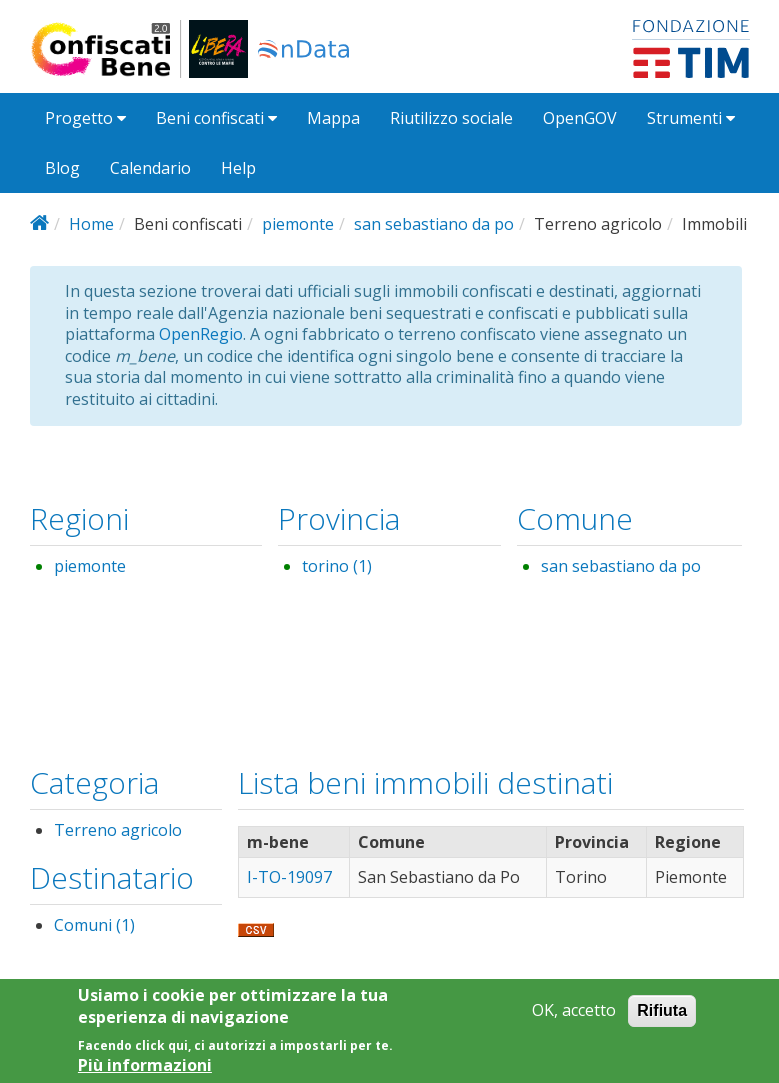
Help (238, 168)
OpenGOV (580, 118)
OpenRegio (201, 334)
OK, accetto (574, 1017)
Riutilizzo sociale (451, 118)
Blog (62, 168)
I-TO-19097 (289, 877)
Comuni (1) (94, 925)
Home (91, 224)
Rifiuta (662, 1017)
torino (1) (337, 566)
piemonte (298, 224)
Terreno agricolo (118, 830)
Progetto (85, 118)
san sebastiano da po (434, 224)
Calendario (150, 168)
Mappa (333, 118)
